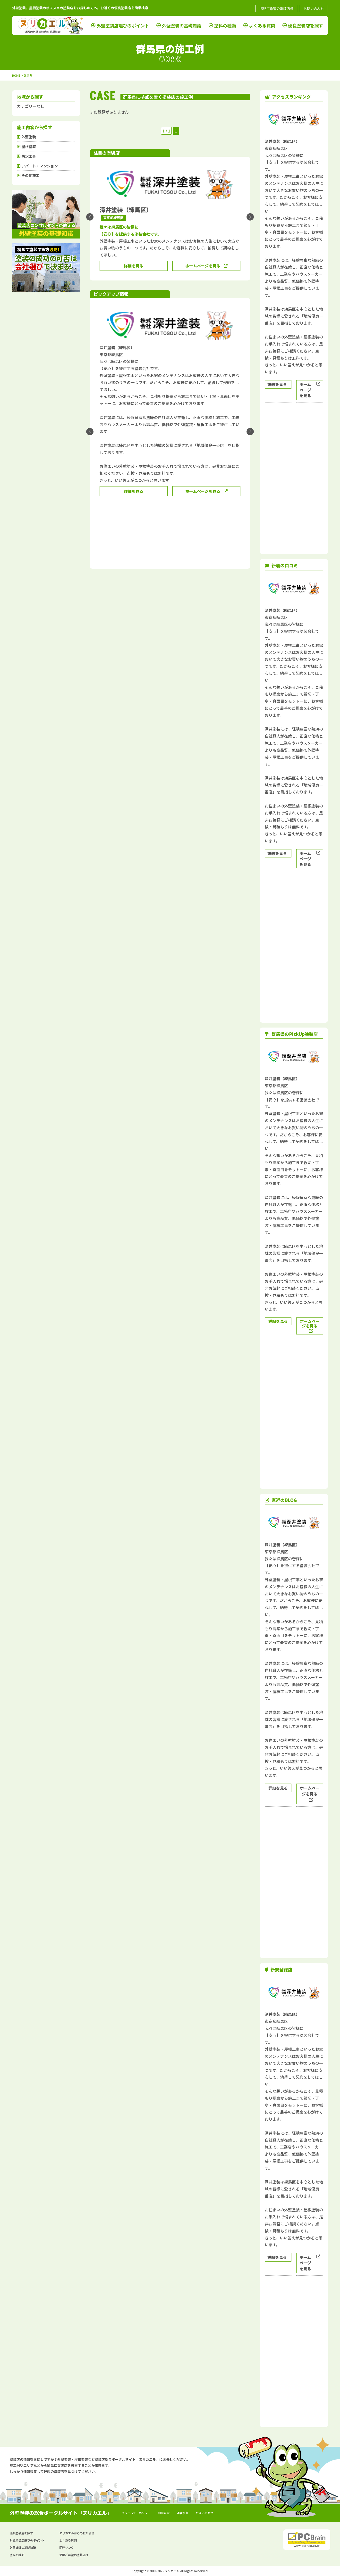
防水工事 (28, 156)
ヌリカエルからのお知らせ (76, 2533)
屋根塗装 (28, 146)
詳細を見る (133, 266)
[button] (90, 217)
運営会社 (182, 2513)
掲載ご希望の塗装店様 (276, 8)
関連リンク (66, 2547)
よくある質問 (262, 25)
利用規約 (164, 2513)
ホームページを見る (206, 266)
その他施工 (30, 175)
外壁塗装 (28, 136)
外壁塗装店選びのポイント (123, 25)
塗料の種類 (225, 25)
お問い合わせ (314, 8)
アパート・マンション (39, 165)
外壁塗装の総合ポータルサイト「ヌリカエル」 (61, 2512)
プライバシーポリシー (136, 2513)
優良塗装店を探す (305, 25)
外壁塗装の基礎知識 (181, 25)
